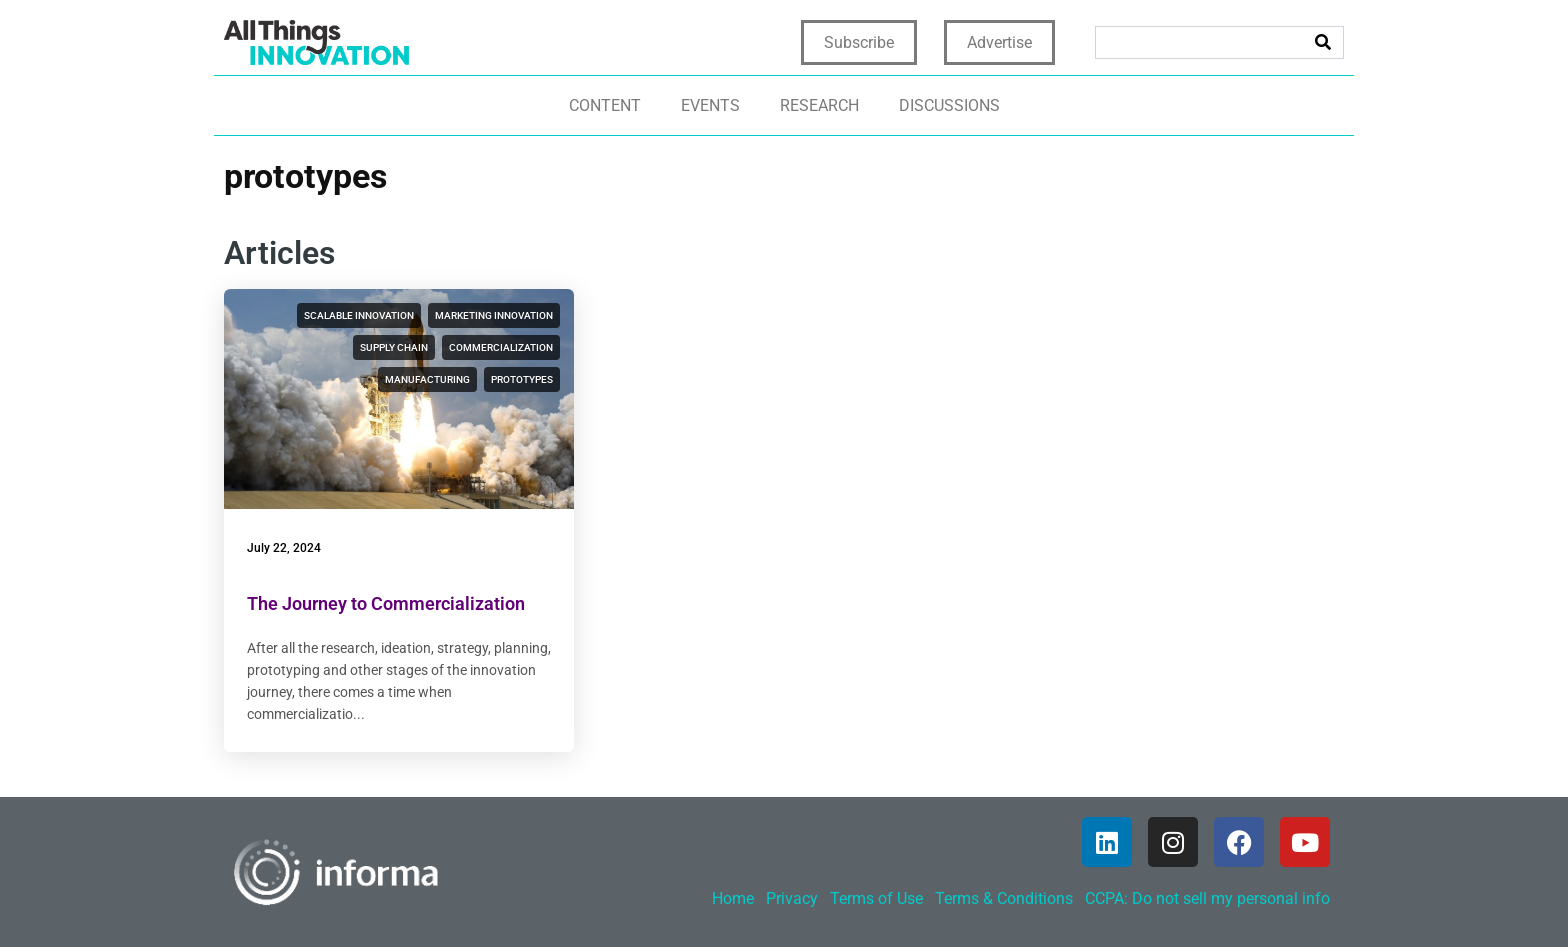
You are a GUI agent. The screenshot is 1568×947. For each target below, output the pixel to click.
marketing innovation (494, 315)
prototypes (522, 379)
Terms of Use (876, 898)
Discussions (949, 105)
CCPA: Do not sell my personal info (1207, 898)
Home (733, 898)
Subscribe (859, 42)
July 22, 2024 (284, 548)
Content (605, 105)
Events (710, 105)
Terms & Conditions (1004, 898)
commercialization (501, 347)
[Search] (1323, 42)
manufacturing (427, 379)
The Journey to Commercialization (386, 603)
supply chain (394, 347)
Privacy (792, 898)
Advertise (999, 42)
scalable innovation (359, 315)
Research (819, 105)
